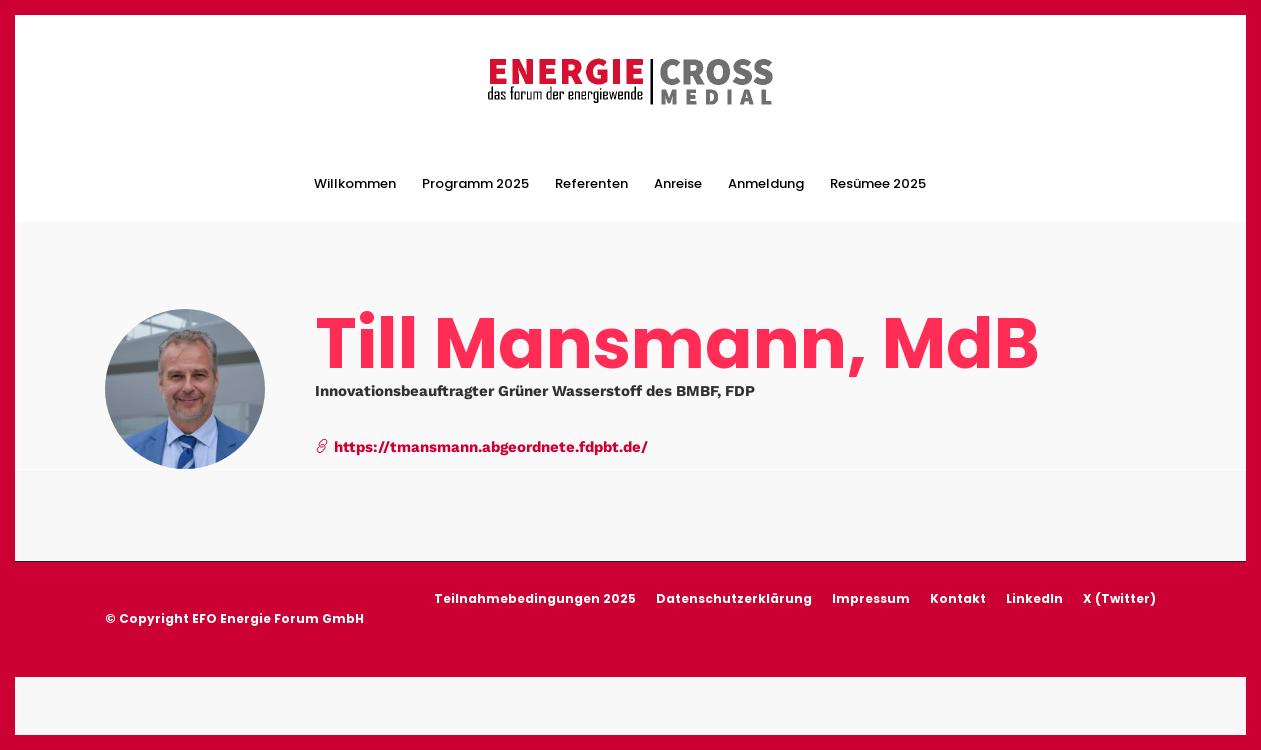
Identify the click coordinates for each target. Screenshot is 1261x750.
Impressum (871, 594)
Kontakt (958, 594)
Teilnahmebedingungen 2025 (535, 594)
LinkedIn (1034, 594)
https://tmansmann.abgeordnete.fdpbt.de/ (481, 443)
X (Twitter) (1119, 594)
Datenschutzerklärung (734, 594)
